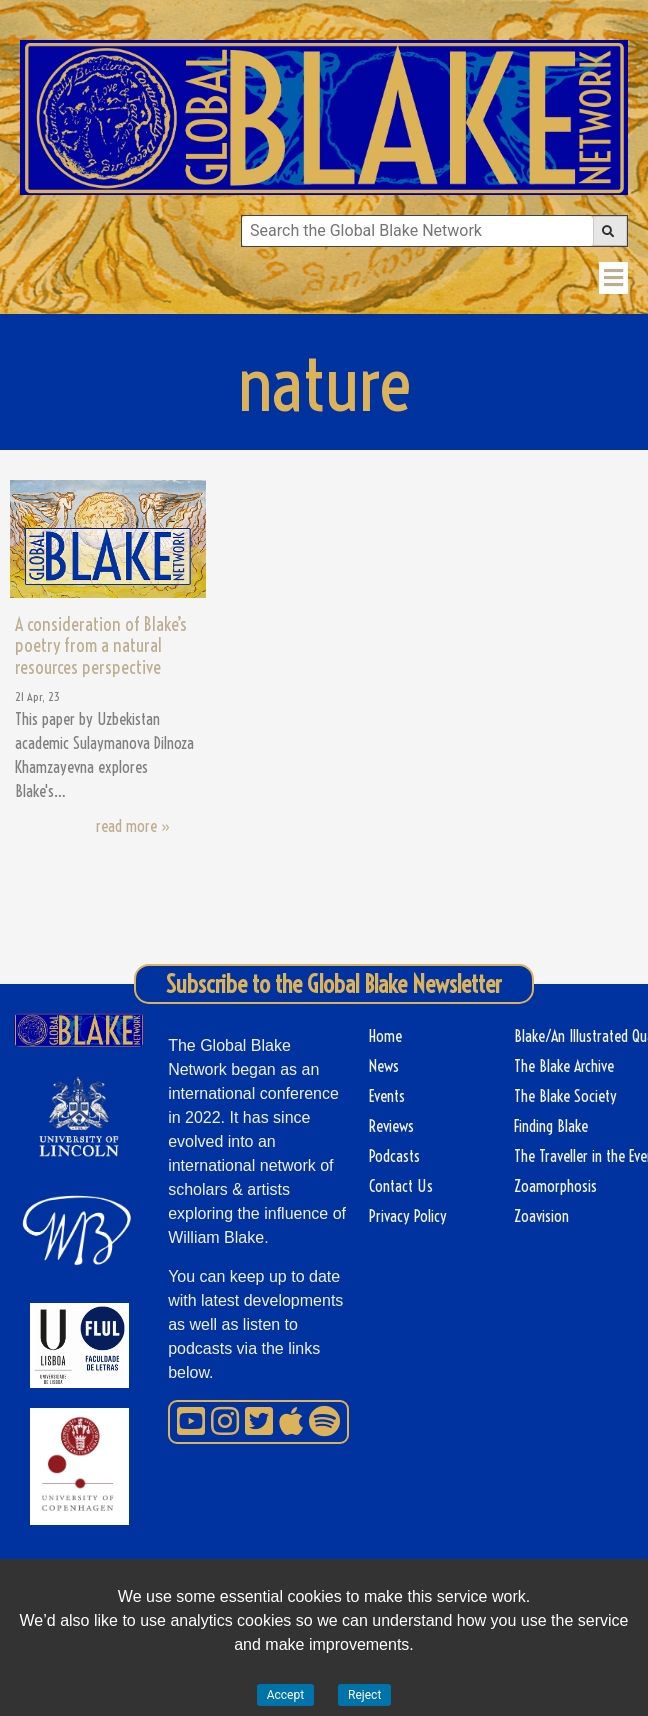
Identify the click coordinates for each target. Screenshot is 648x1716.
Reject (364, 1695)
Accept (285, 1695)
